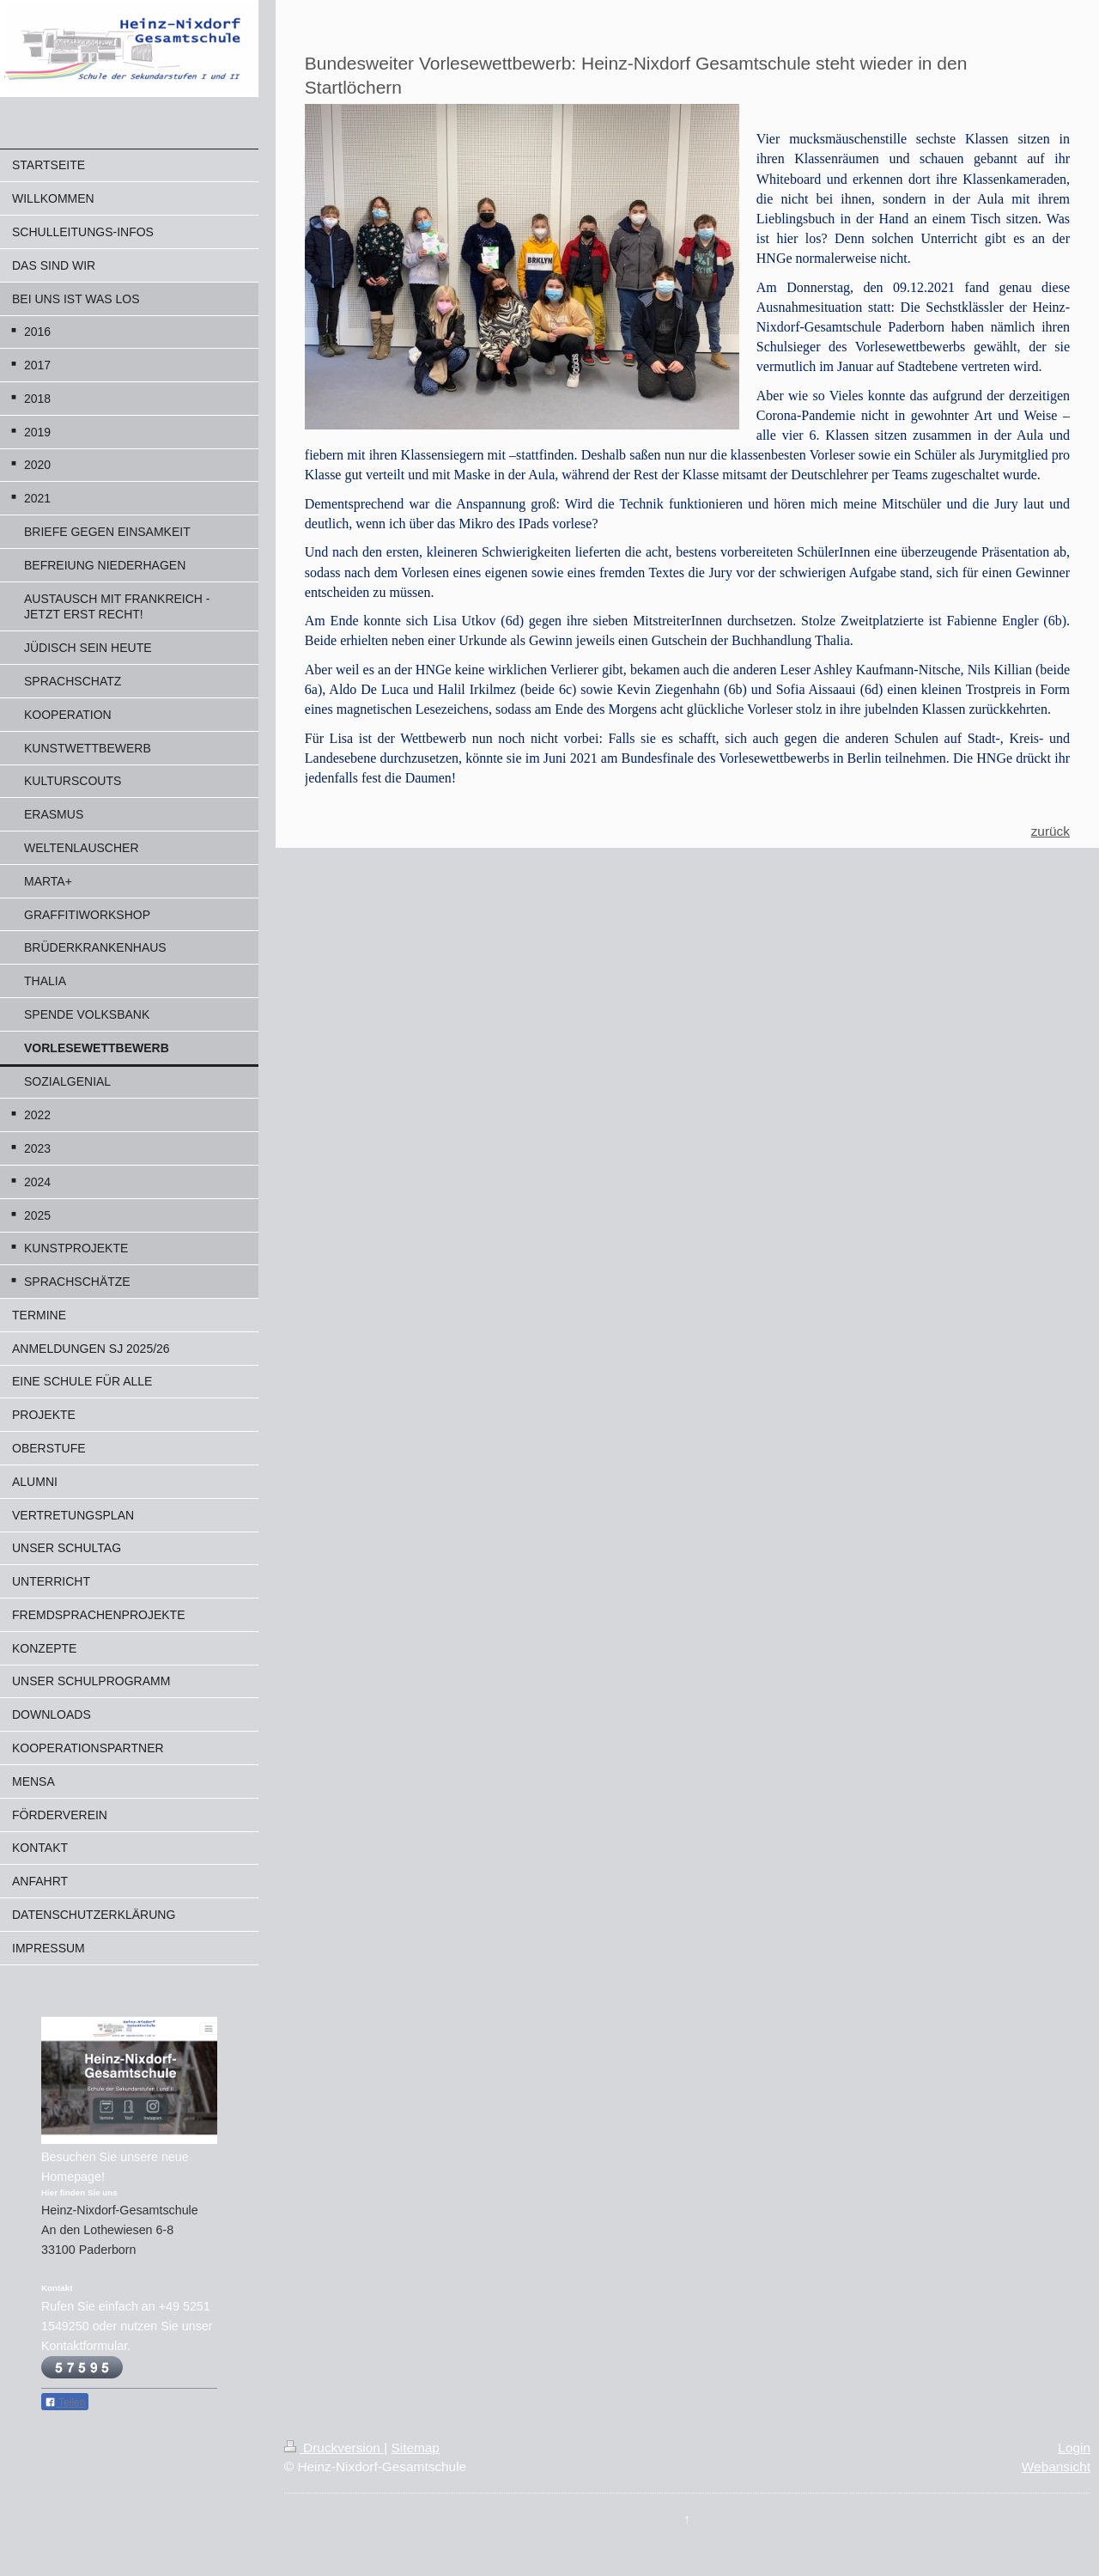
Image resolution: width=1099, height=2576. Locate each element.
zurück (1050, 831)
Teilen (65, 2402)
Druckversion (334, 2447)
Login (1074, 2447)
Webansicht (1056, 2466)
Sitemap (415, 2447)
